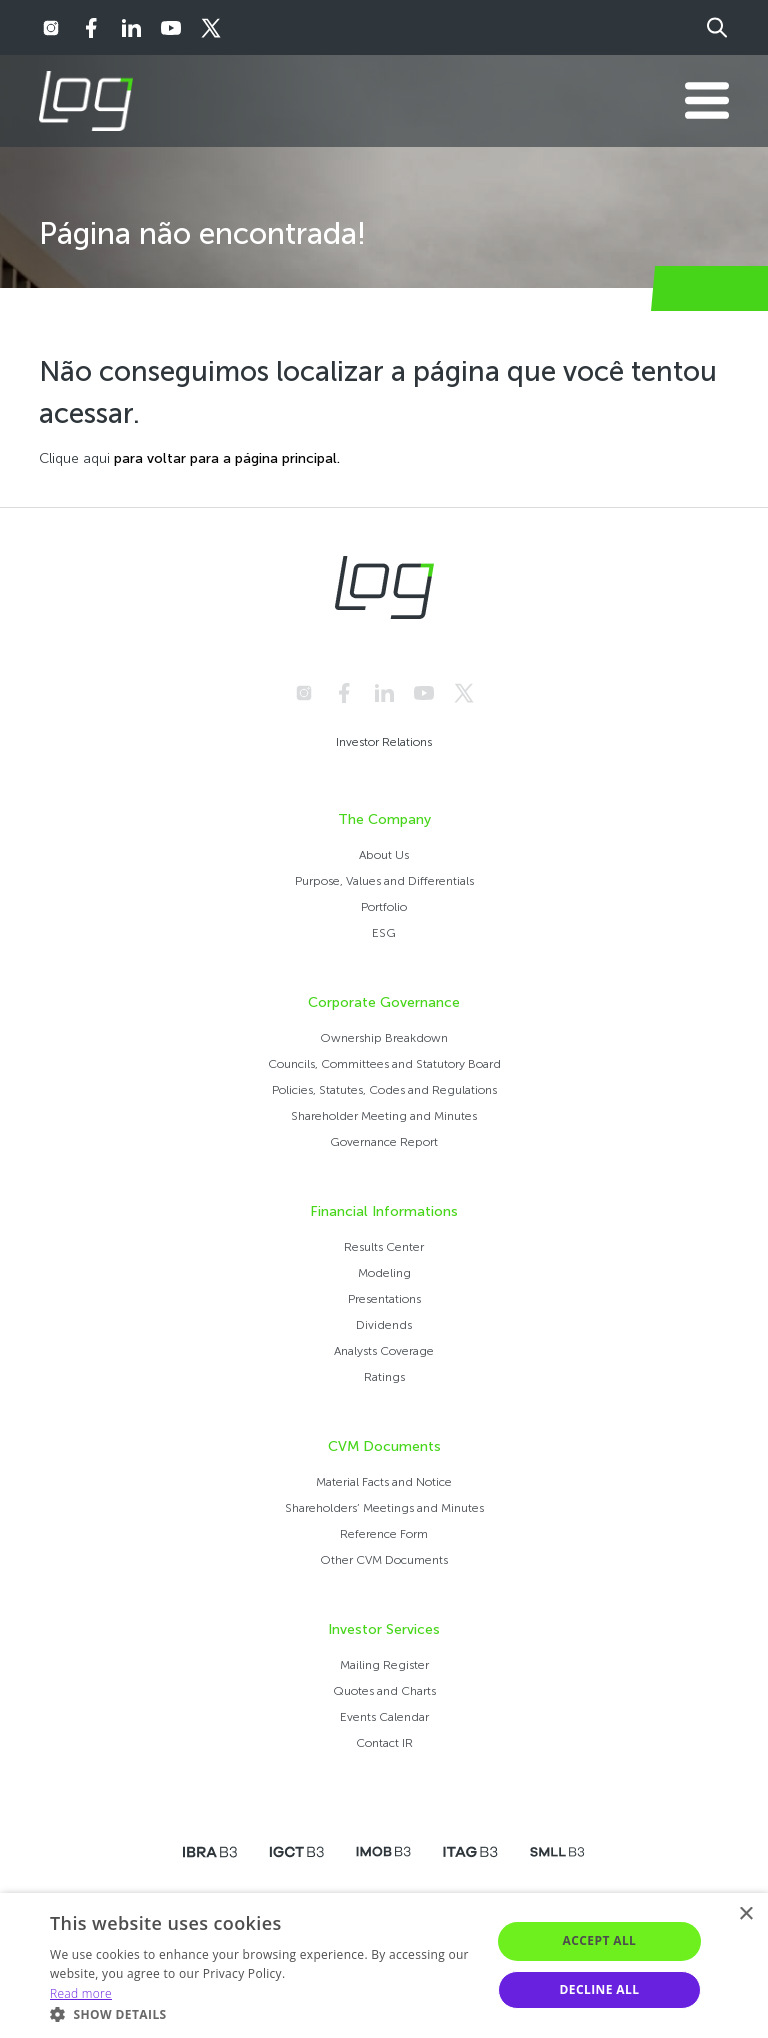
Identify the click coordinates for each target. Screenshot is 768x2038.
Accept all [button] (600, 1940)
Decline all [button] (600, 1989)
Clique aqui (74, 458)
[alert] (384, 1965)
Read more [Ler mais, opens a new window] (81, 1993)
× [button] (745, 1914)
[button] (264, 2013)
